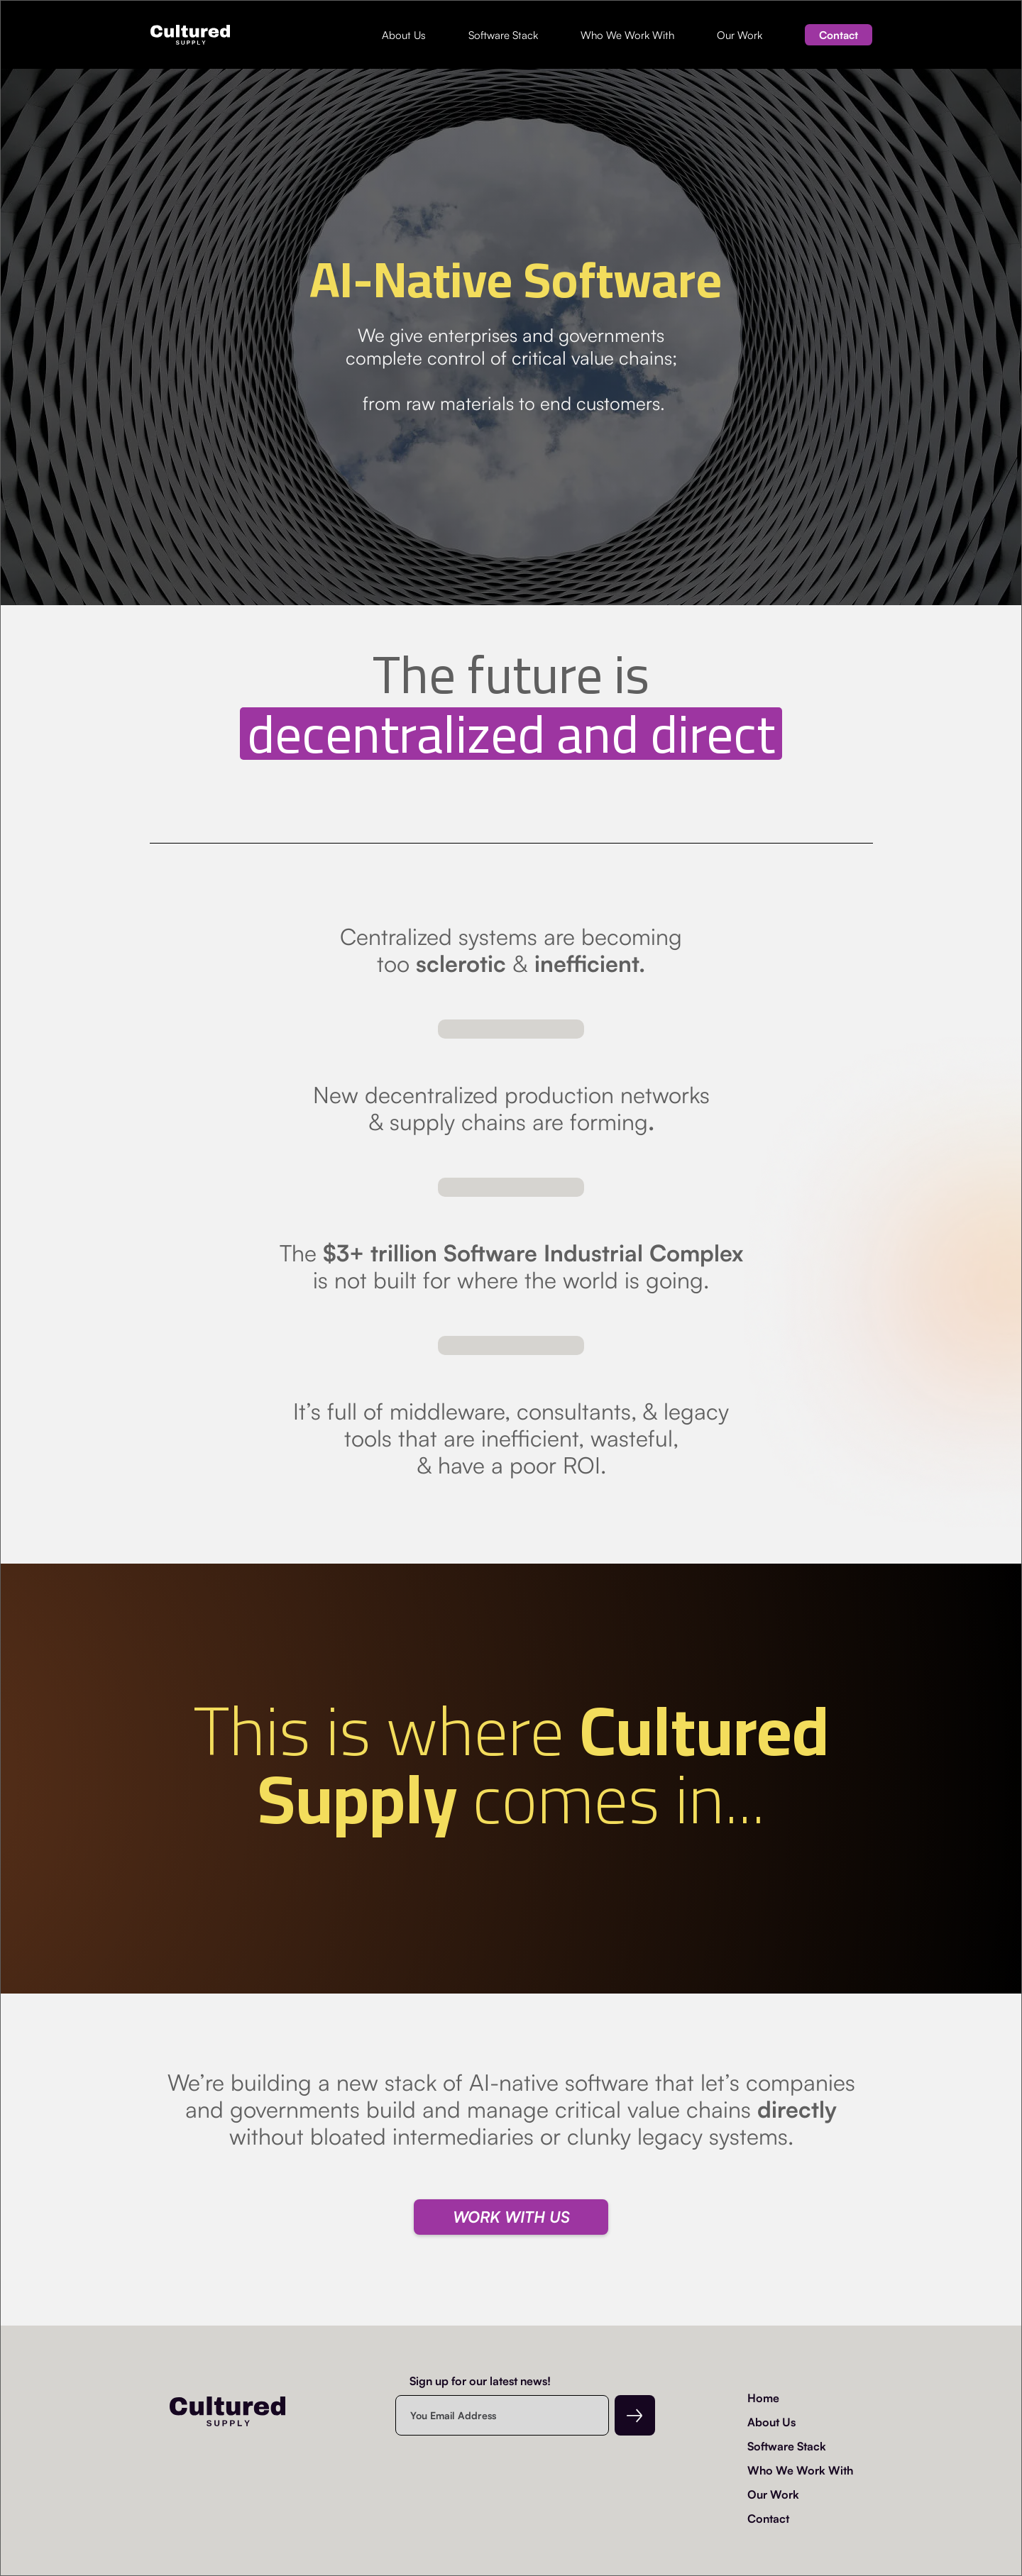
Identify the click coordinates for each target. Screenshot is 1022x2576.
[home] (190, 35)
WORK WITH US (511, 2216)
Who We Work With (627, 35)
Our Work (739, 35)
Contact (838, 35)
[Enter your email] (502, 2415)
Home (763, 2398)
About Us (404, 35)
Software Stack (503, 35)
